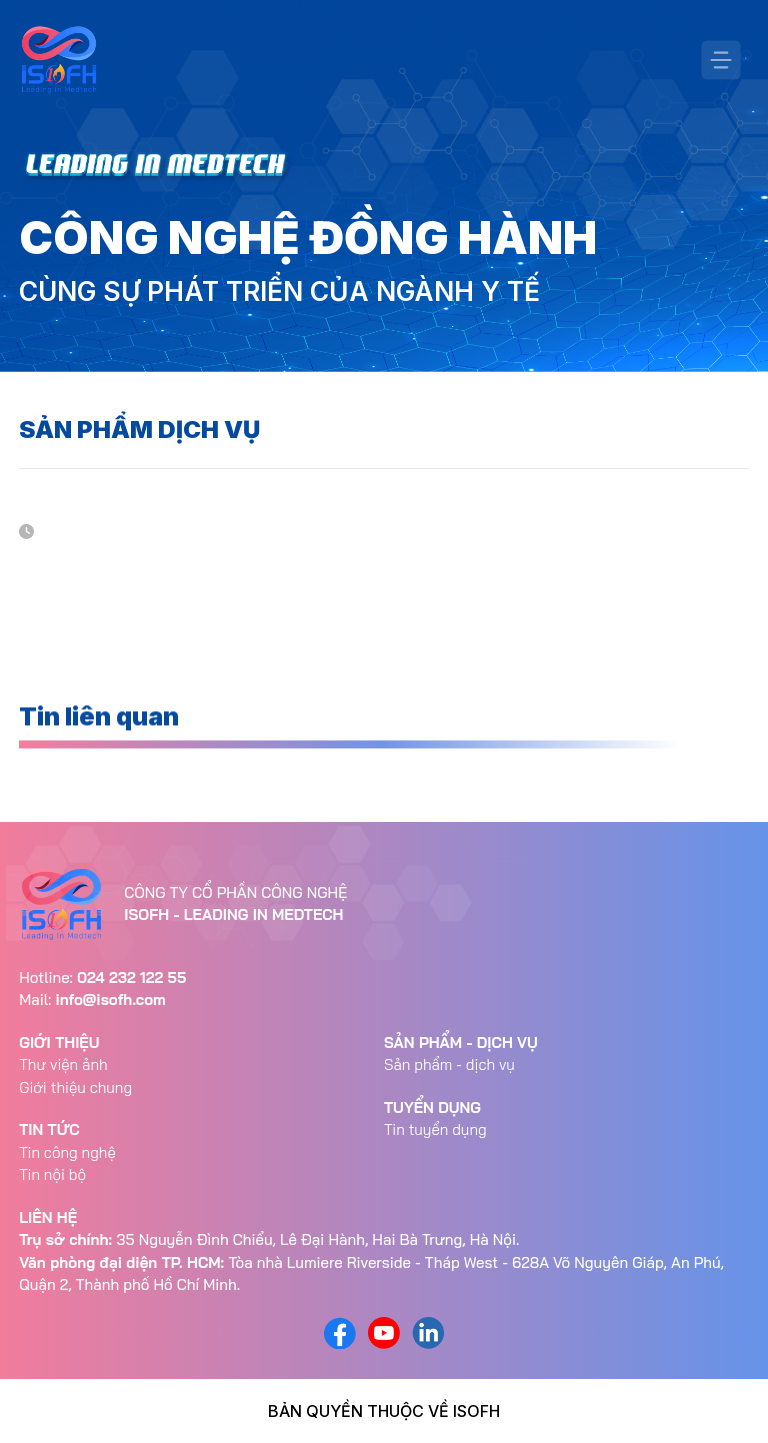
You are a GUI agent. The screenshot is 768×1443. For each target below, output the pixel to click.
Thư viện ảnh (63, 1064)
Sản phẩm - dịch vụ (449, 1064)
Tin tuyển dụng (435, 1129)
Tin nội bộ (52, 1174)
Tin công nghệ (67, 1152)
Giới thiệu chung (75, 1087)
